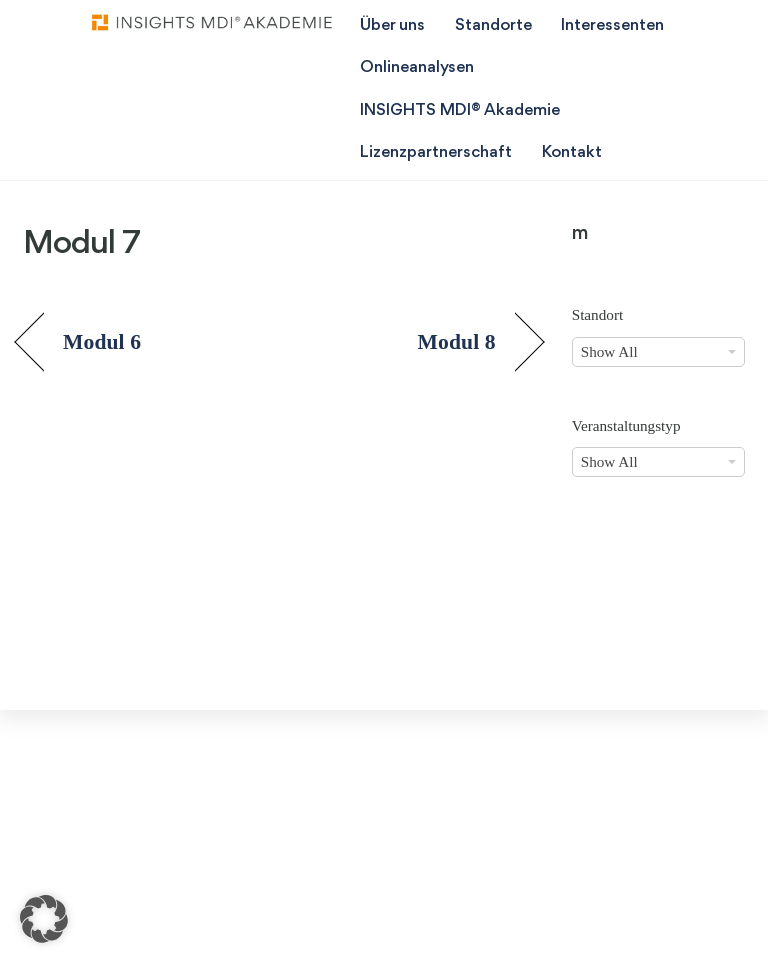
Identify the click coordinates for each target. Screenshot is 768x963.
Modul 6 (102, 342)
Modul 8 (457, 342)
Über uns (392, 25)
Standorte (493, 25)
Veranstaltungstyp (626, 425)
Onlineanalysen (417, 67)
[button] (44, 919)
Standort (597, 314)
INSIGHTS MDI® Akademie (460, 110)
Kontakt (572, 152)
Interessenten (612, 25)
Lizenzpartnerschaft (436, 152)
